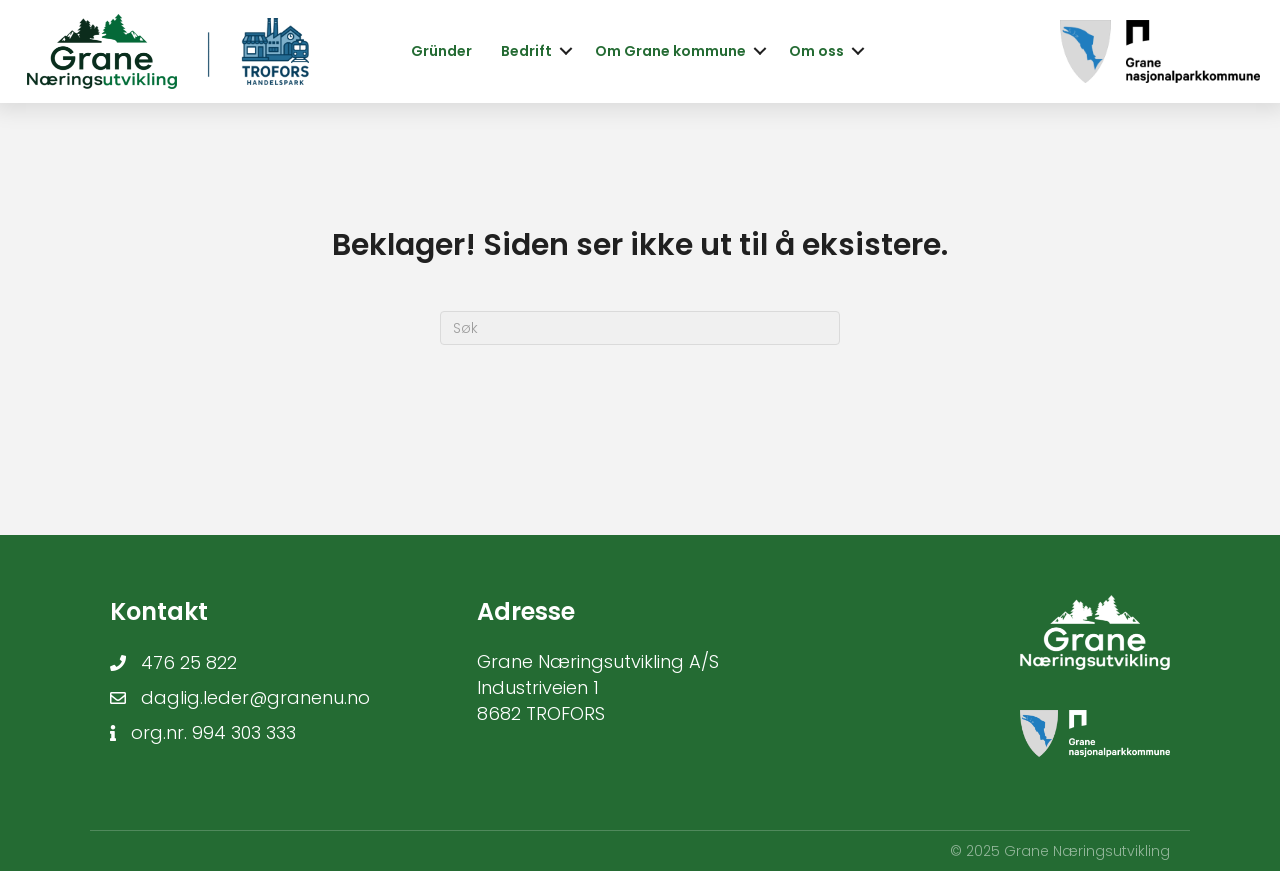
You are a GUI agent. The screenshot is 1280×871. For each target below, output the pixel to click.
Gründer (441, 51)
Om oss (816, 51)
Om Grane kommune (670, 51)
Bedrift (526, 51)
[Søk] (640, 328)
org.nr (157, 732)
